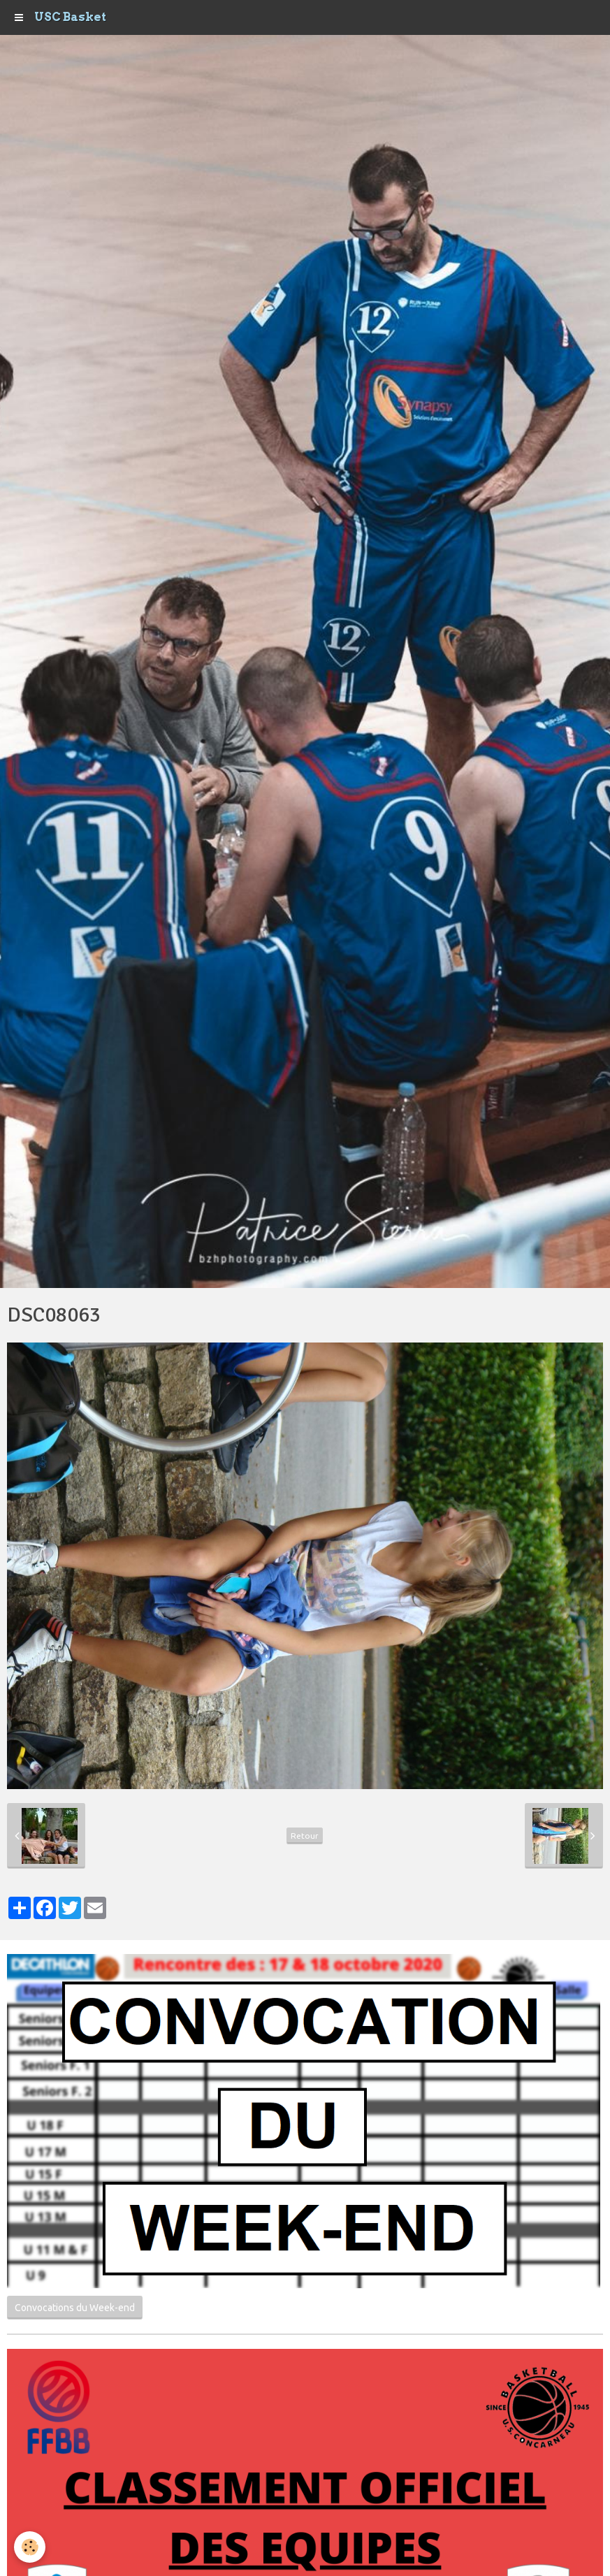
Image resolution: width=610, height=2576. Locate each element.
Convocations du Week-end (75, 2307)
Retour (305, 1835)
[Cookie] (29, 2547)
